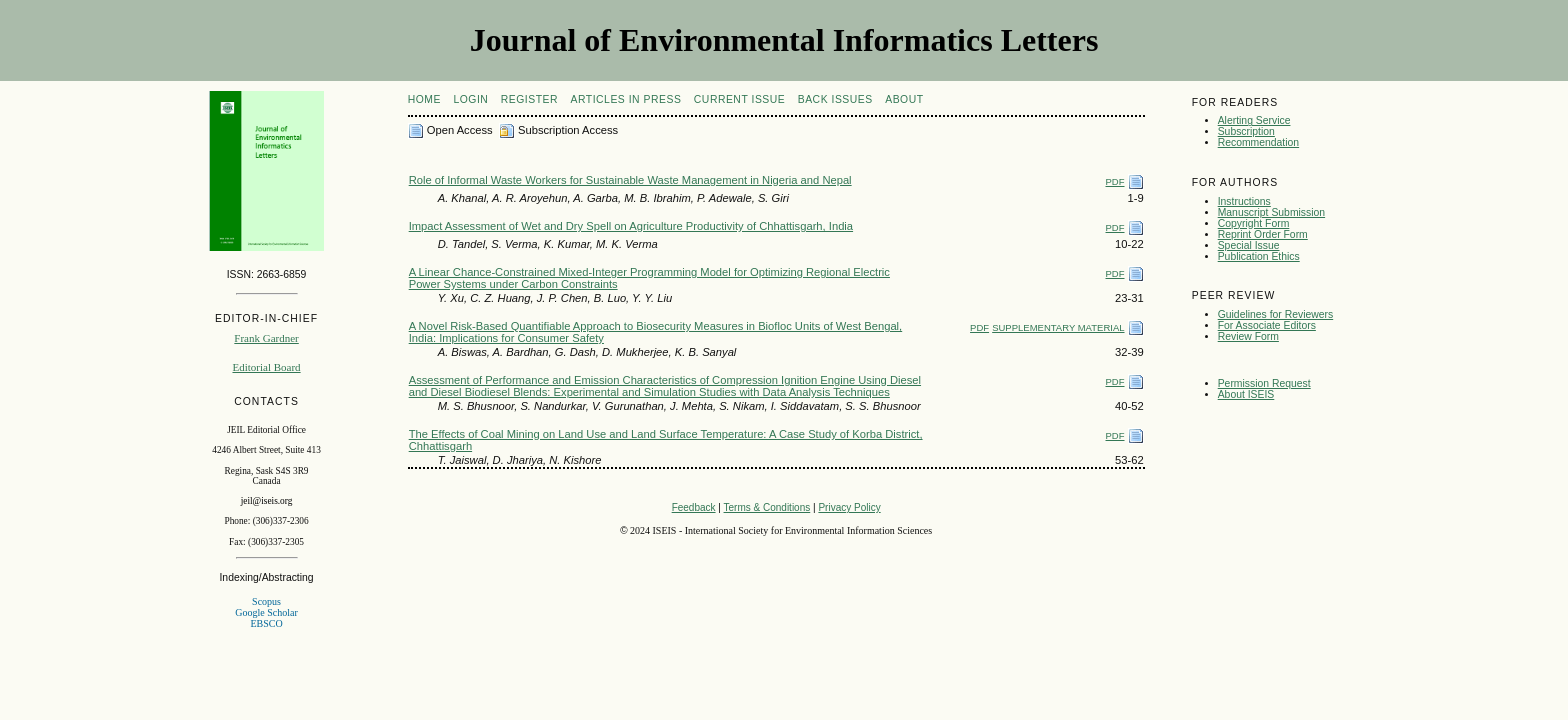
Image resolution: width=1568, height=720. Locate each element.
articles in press (626, 99)
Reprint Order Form (1263, 234)
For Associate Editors (1267, 325)
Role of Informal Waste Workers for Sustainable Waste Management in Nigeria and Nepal (630, 180)
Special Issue (1249, 245)
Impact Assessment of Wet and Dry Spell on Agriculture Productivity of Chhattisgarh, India (631, 226)
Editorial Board (266, 367)
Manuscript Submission (1271, 212)
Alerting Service (1254, 120)
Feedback (694, 507)
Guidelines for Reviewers (1276, 314)
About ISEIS (1246, 394)
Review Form (1248, 336)
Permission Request (1264, 383)
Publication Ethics (1259, 256)
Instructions (1244, 201)
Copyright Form (1254, 223)
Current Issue (739, 99)
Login (470, 99)
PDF (1115, 181)
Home (424, 99)
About (904, 99)
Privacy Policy (849, 507)
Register (529, 99)
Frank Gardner (266, 338)
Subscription (1246, 131)
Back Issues (835, 99)
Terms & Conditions (767, 507)
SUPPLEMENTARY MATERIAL (1058, 327)
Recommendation (1258, 142)
